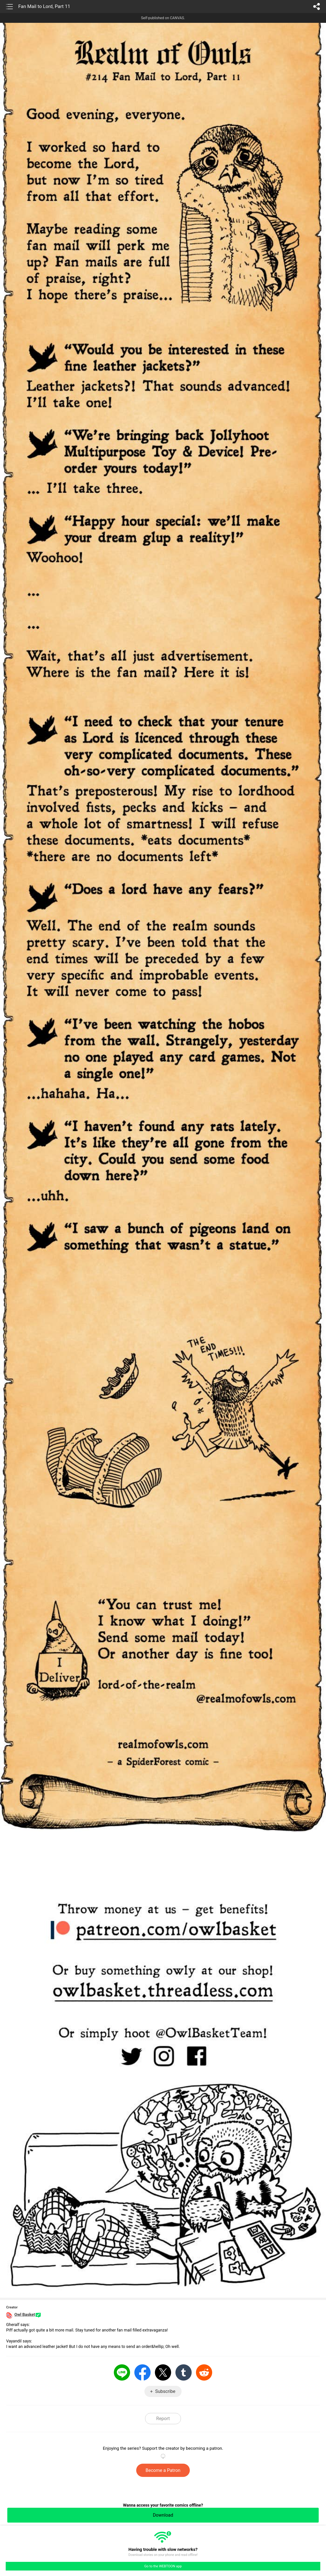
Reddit (204, 2372)
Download (163, 2515)
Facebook (142, 2372)
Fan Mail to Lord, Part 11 (44, 6)
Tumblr (183, 2372)
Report (163, 2418)
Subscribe (165, 2391)
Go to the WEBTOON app (163, 2566)
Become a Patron (163, 2470)
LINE (122, 2372)
